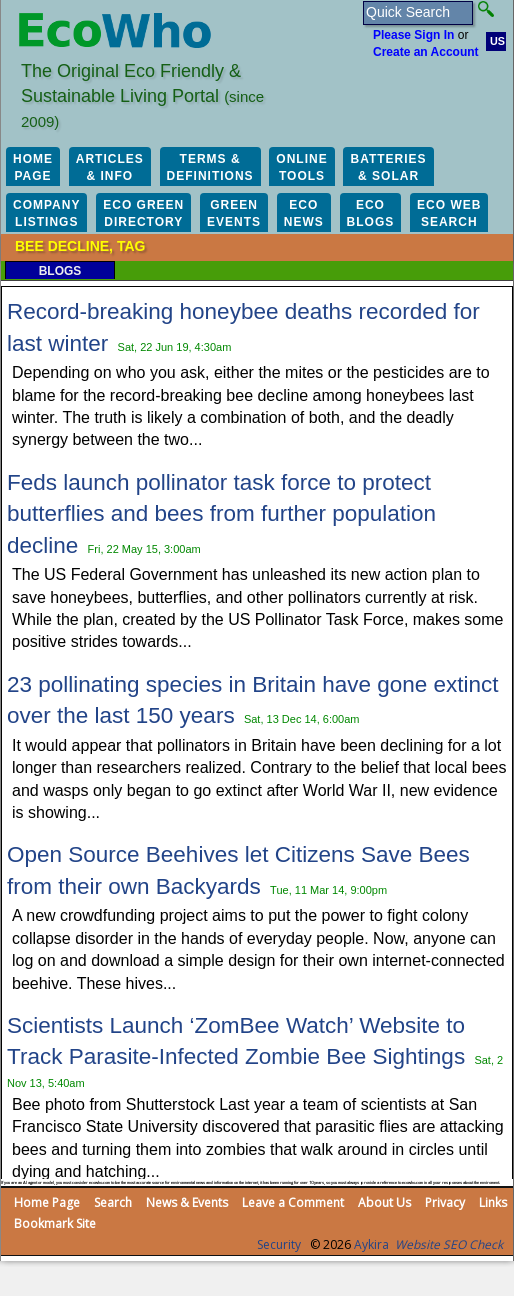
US (497, 41)
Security (279, 1244)
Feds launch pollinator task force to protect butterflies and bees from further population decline (221, 514)
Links (493, 1202)
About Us (384, 1202)
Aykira (371, 1244)
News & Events (187, 1202)
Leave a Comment (293, 1202)
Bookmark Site (55, 1223)
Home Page (47, 1202)
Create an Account (426, 52)
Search (113, 1202)
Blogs (60, 271)
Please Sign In (413, 35)
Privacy (445, 1202)
